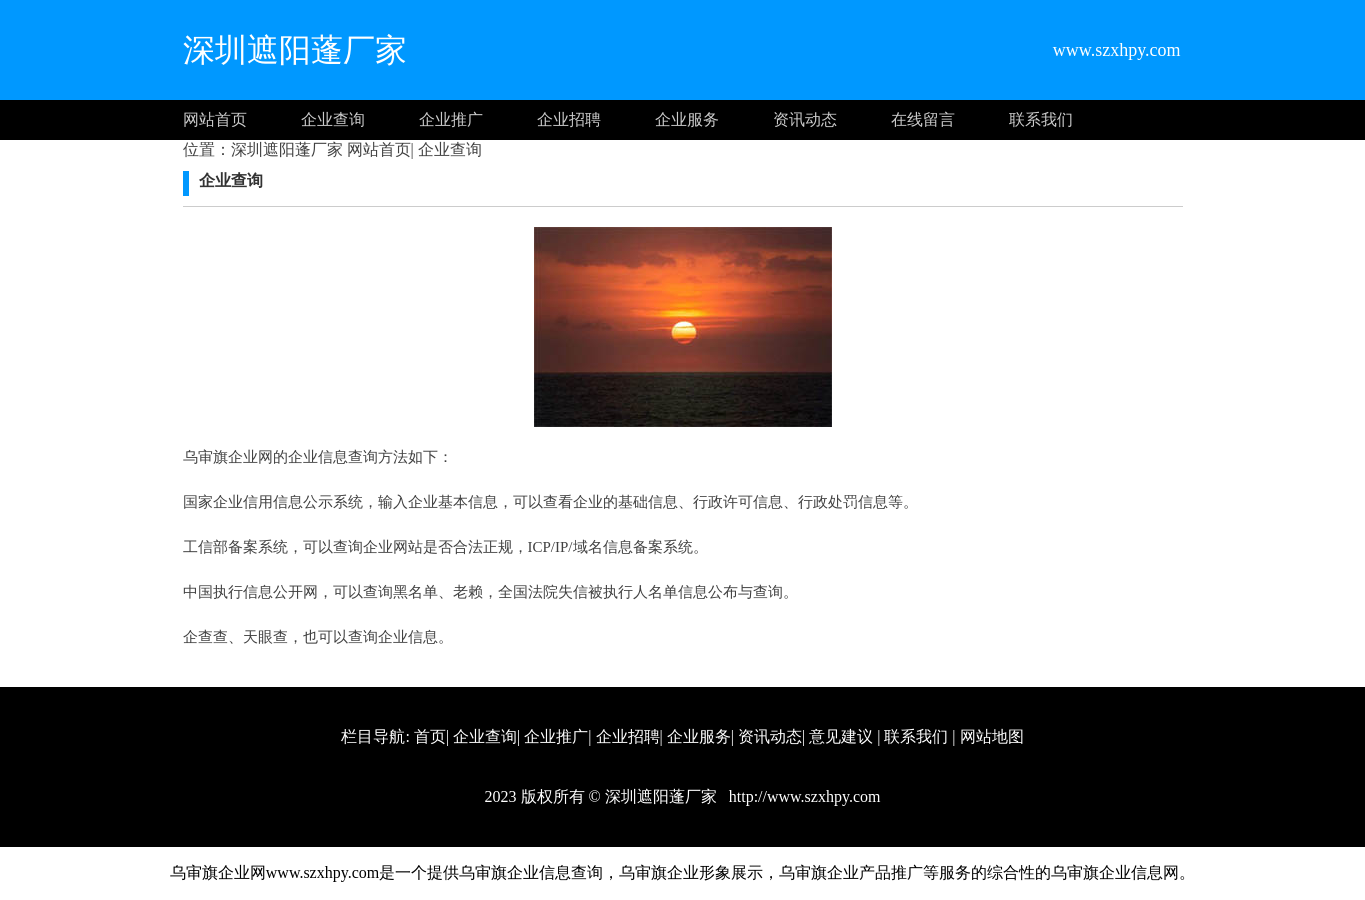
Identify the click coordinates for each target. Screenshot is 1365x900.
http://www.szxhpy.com (803, 796)
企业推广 (451, 119)
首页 (430, 736)
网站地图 (992, 736)
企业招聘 (569, 119)
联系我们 (1041, 119)
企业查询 (333, 119)
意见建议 (841, 736)
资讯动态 (805, 119)
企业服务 (687, 119)
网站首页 (215, 119)
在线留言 (923, 119)
